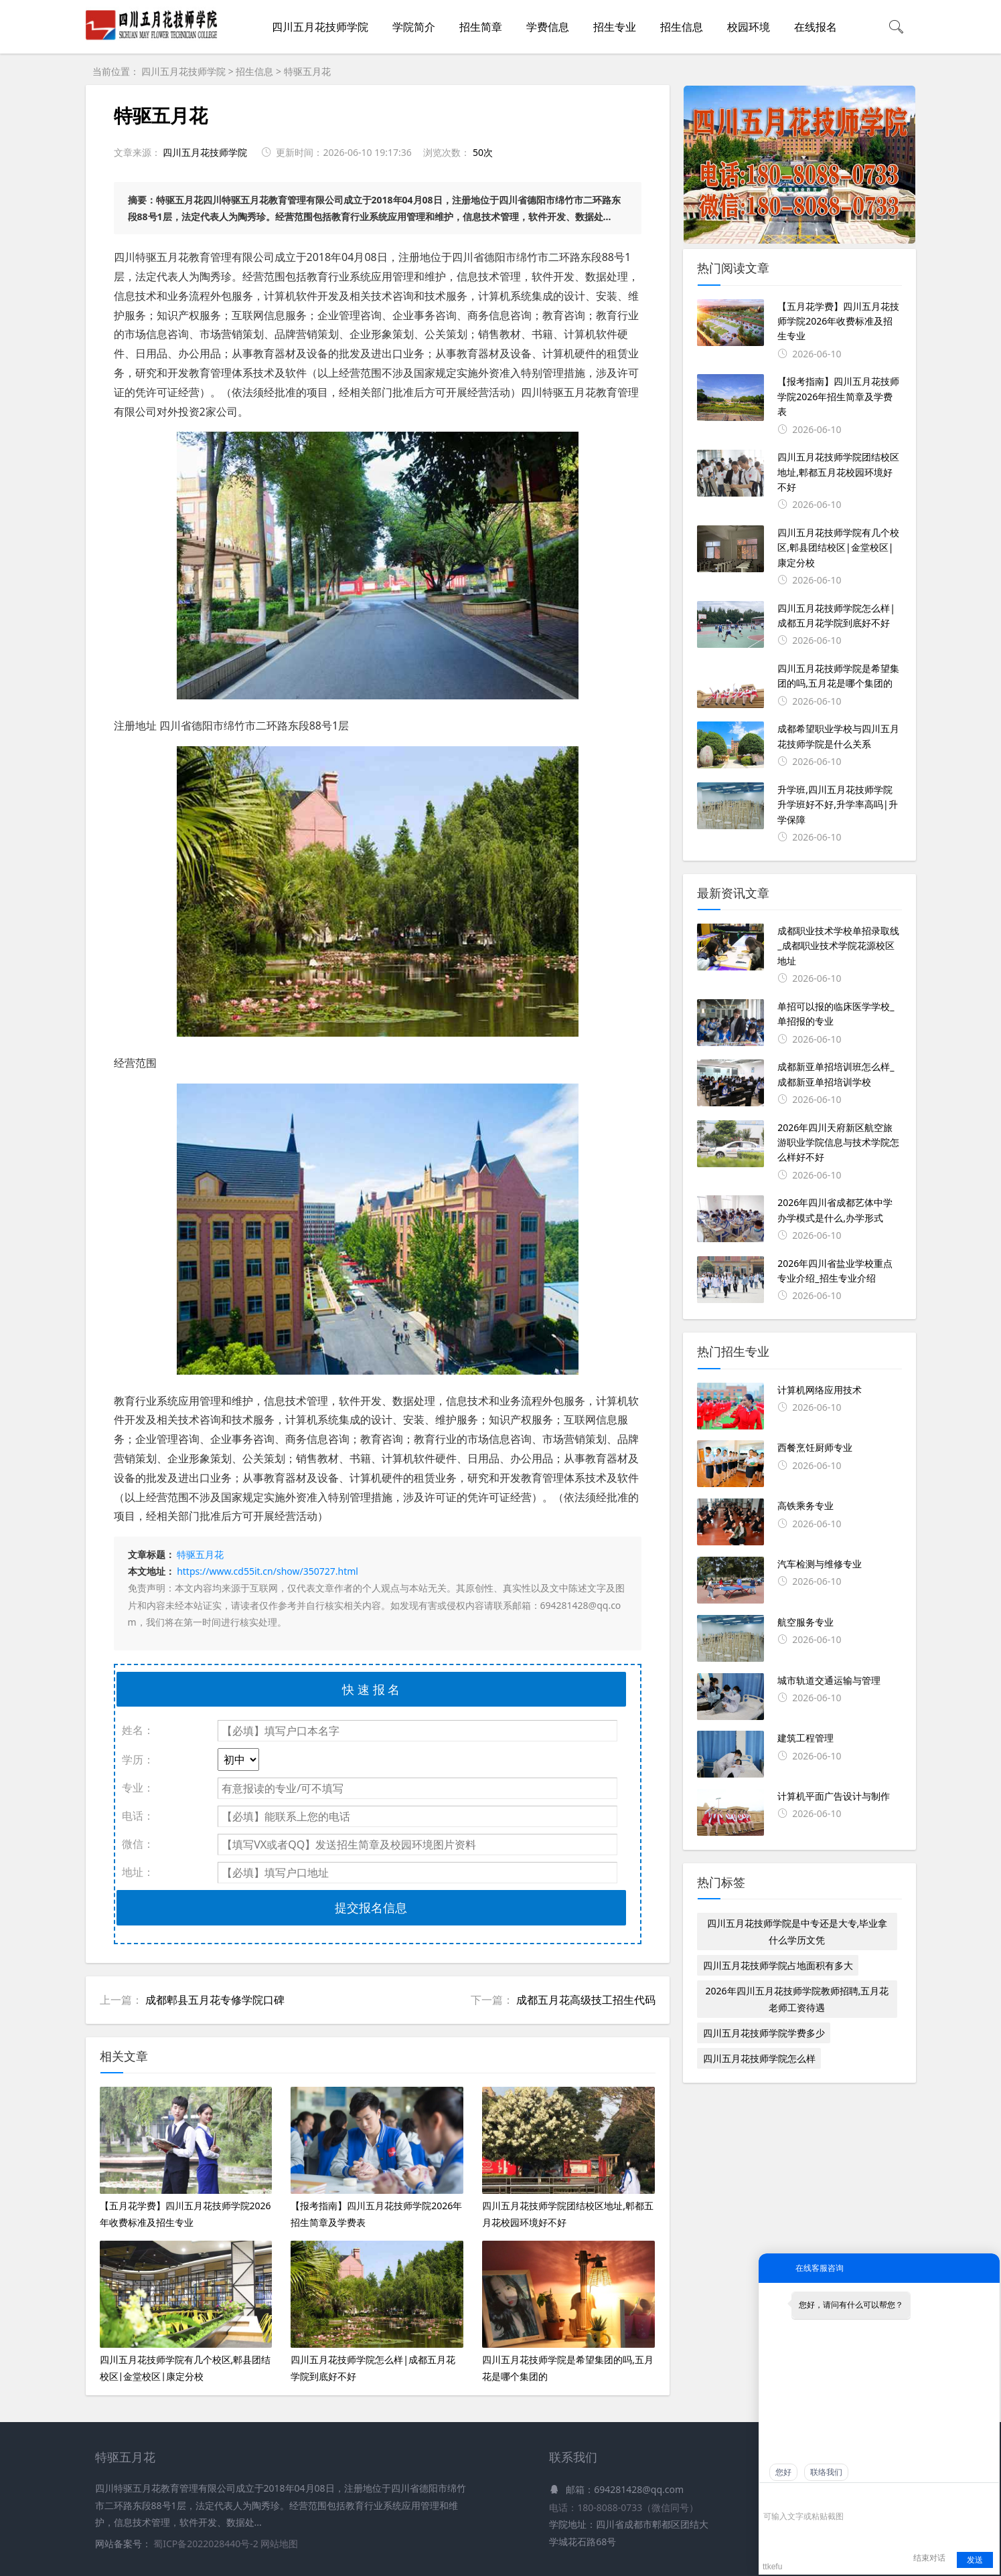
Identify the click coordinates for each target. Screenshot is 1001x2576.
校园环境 (748, 26)
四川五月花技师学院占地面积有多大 (778, 1965)
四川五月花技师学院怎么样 (759, 2058)
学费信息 (547, 26)
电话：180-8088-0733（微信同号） (623, 2507)
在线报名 (815, 26)
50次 (483, 152)
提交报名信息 (371, 1907)
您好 (783, 2472)
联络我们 (826, 2472)
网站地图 (279, 2543)
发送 (975, 2560)
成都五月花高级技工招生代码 (586, 1999)
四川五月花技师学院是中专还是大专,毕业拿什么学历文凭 (797, 1931)
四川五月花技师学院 (320, 26)
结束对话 (929, 2558)
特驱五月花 (307, 71)
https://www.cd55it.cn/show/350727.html (267, 1571)
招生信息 (681, 26)
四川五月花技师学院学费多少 (764, 2033)
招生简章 (480, 26)
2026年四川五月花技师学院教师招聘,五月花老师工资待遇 (797, 1999)
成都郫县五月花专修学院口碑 (215, 1999)
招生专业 (614, 26)
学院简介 (413, 26)
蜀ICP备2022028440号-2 (206, 2543)
